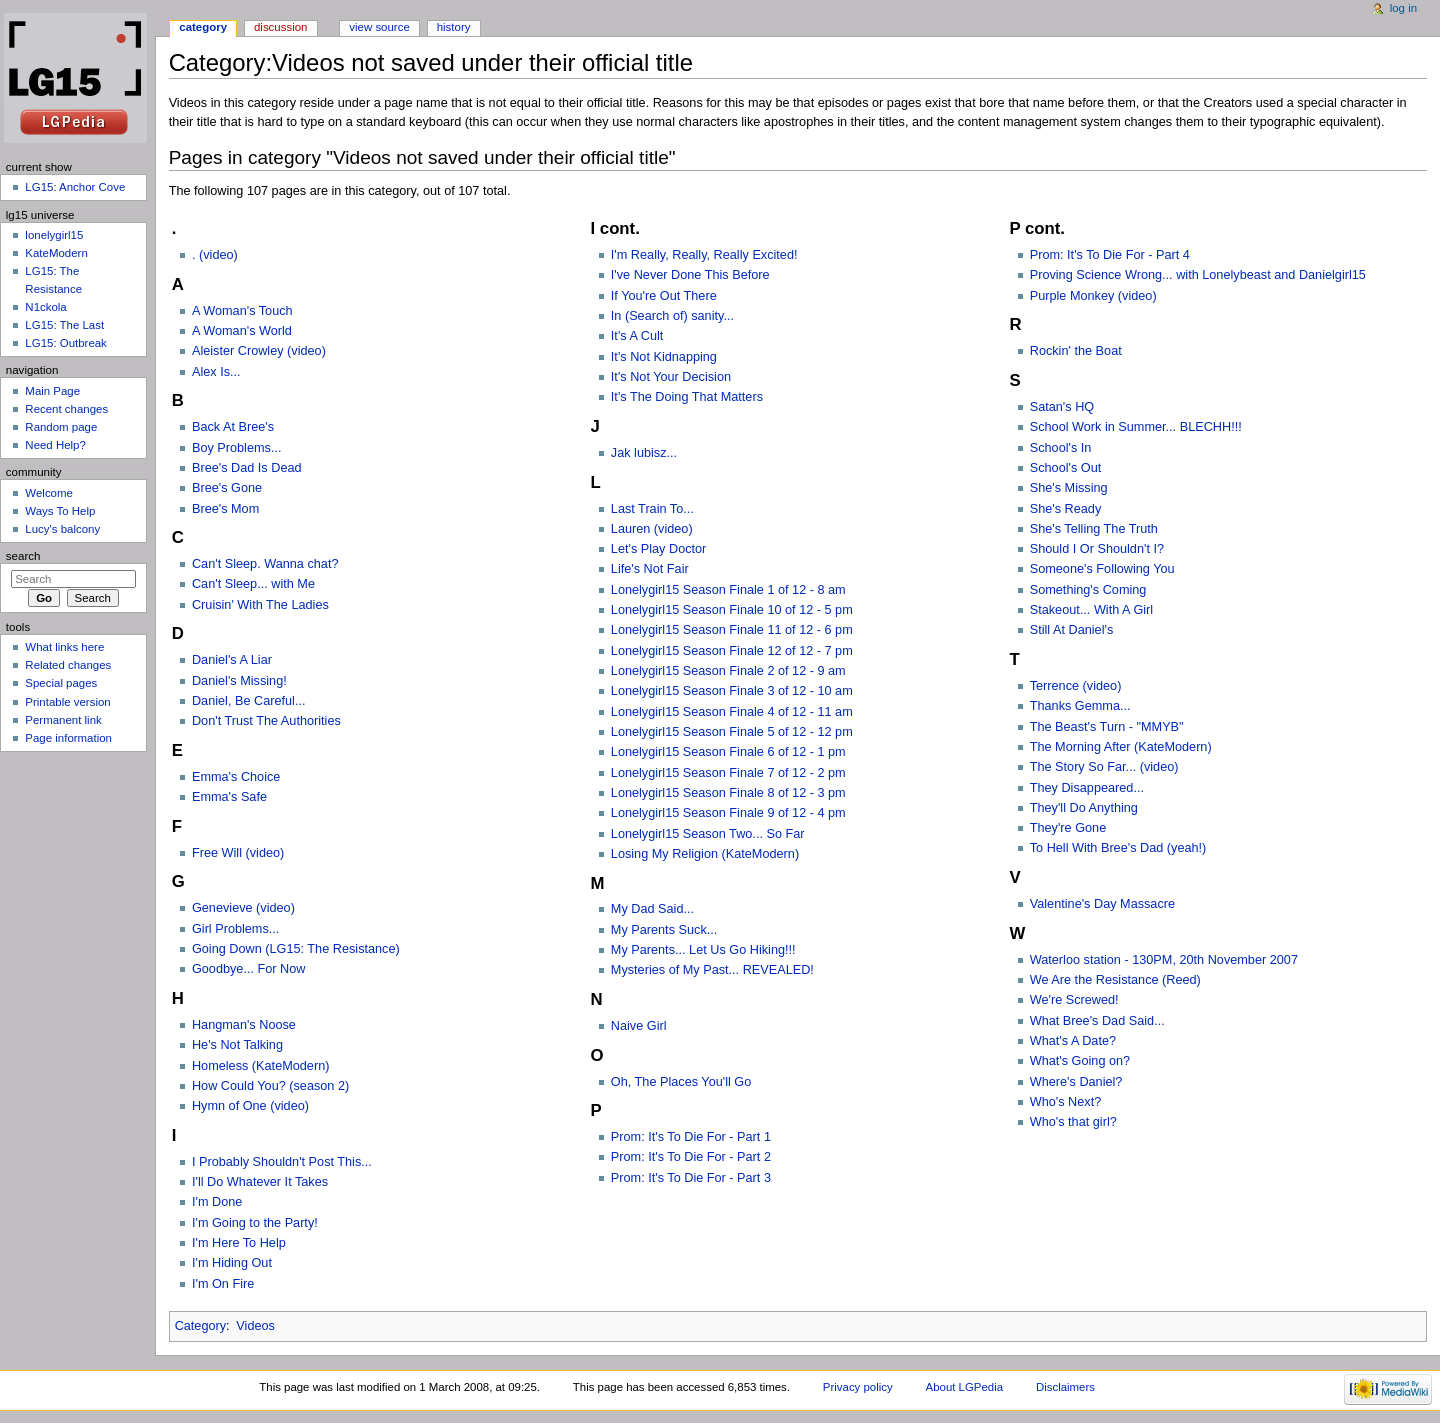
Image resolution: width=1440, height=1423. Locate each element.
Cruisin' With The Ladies (260, 605)
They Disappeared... (1087, 788)
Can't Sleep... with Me (253, 584)
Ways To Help (60, 511)
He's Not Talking (237, 1045)
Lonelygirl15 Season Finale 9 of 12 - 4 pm (728, 813)
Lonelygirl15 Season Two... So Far (708, 834)
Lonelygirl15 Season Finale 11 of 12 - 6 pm (732, 630)
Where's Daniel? (1076, 1082)
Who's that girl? (1073, 1122)
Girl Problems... (235, 929)
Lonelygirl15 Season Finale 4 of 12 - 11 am (732, 712)
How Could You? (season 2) (270, 1086)
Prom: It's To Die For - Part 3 (691, 1178)
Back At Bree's (233, 427)
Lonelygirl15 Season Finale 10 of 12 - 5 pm (732, 610)
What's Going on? (1080, 1061)
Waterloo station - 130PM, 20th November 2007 (1164, 960)
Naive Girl (639, 1026)
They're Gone (1068, 828)
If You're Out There (664, 296)
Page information (68, 738)
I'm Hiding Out (232, 1263)
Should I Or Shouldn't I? (1097, 549)
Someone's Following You (1102, 569)
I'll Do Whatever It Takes (260, 1182)
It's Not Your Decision (671, 377)
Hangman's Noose (244, 1025)
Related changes (68, 665)
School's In (1061, 448)
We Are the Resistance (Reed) (1115, 980)
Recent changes (66, 409)
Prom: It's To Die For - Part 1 (691, 1137)
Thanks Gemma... (1080, 706)
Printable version (67, 702)
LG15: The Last (64, 325)
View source (379, 27)
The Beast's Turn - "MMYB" (1107, 727)
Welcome (49, 493)
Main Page (52, 391)
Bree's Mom (225, 509)
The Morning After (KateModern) (1121, 747)
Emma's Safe (229, 797)
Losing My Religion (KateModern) (705, 854)
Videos (255, 1326)
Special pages (61, 683)
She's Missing (1069, 488)
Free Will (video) (238, 853)
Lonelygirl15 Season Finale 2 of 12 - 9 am (728, 671)
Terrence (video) (1076, 686)
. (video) (215, 255)
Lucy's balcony (62, 529)
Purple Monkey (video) (1093, 296)
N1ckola (45, 307)
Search (23, 556)
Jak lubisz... (644, 453)
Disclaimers (1065, 1387)
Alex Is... (216, 372)
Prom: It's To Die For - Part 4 (1110, 255)
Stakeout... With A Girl (1091, 610)
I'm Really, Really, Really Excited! (704, 255)
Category (200, 1326)
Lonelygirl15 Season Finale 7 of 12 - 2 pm (728, 773)
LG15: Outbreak (66, 343)
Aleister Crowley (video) (259, 351)
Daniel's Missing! (239, 681)
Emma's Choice (236, 777)
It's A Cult (637, 336)
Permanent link (63, 720)
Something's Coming (1088, 590)
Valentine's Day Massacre (1102, 904)
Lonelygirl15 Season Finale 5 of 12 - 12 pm (732, 732)
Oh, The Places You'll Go (681, 1082)
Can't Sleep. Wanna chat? (265, 564)
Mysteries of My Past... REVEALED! (712, 970)
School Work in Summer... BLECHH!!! (1136, 427)
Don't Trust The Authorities (266, 721)
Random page (61, 427)
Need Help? (55, 445)
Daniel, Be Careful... (249, 701)
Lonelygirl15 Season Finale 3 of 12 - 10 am (732, 691)
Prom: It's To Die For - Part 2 (691, 1157)
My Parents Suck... (664, 930)
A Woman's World (242, 331)
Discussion (280, 27)
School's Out (1066, 468)
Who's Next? (1066, 1102)
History (454, 27)
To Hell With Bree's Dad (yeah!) (1118, 848)
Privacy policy (858, 1387)
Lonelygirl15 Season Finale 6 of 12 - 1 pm (728, 752)
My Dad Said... (652, 909)
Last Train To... (652, 509)
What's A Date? (1073, 1041)
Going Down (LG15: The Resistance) (296, 949)
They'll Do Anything (1084, 808)
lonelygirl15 (54, 235)
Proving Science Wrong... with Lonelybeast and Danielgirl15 (1198, 275)
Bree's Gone (227, 488)
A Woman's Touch (242, 311)
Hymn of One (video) (250, 1106)
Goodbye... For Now (249, 969)
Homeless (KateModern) (261, 1066)
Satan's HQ (1062, 407)
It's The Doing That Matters (687, 397)
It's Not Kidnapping (664, 357)
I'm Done (217, 1202)
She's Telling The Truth (1094, 529)
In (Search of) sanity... (672, 316)
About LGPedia (964, 1387)
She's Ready (1066, 509)
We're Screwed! (1074, 1000)
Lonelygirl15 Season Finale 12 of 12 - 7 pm (732, 651)
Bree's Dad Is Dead (247, 468)
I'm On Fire (223, 1284)
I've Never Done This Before (690, 275)
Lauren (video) (652, 529)
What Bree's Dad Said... (1097, 1021)
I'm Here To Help (239, 1243)
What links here (64, 647)
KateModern (56, 253)
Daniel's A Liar (232, 660)
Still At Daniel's (1072, 630)
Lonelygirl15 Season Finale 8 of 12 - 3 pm (728, 793)
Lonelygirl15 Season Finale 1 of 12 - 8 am (728, 590)
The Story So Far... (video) (1104, 767)
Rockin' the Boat (1076, 351)
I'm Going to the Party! (255, 1223)
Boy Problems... (237, 448)
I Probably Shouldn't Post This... (282, 1162)
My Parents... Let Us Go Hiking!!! (703, 950)
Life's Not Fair (650, 569)
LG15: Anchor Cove (75, 187)
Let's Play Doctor (659, 549)
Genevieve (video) (243, 908)
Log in (1403, 8)
